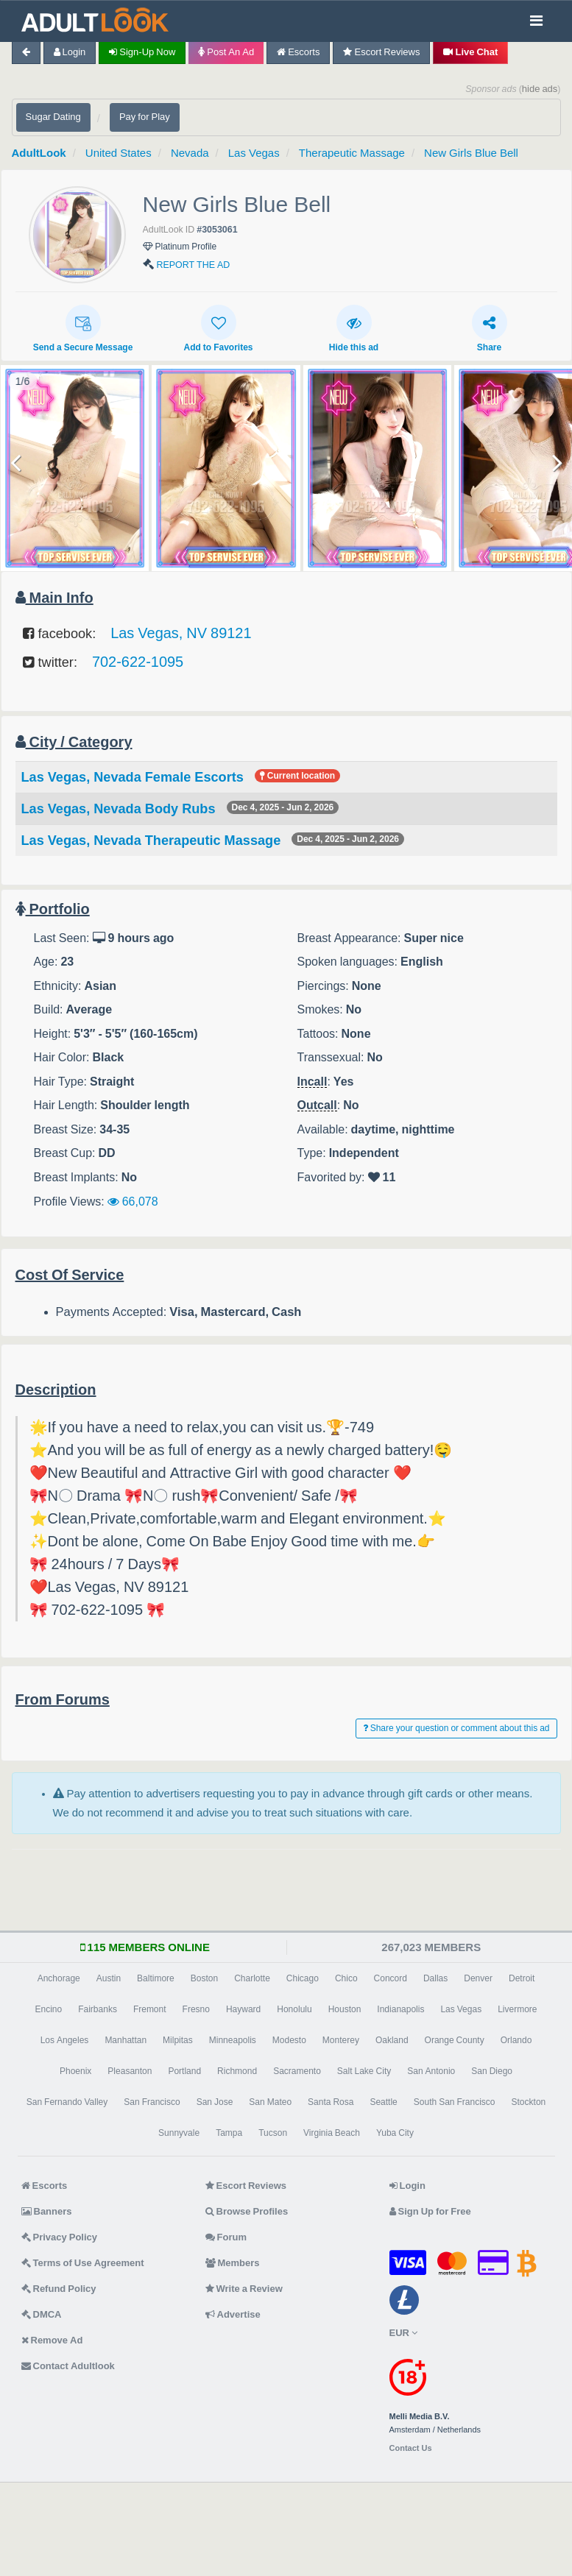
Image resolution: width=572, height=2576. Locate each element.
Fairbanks (97, 2009)
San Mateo (270, 2102)
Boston (204, 1978)
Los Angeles (64, 2040)
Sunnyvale (179, 2133)
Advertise (233, 2314)
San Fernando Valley (67, 2102)
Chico (346, 1978)
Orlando (516, 2040)
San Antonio (431, 2071)
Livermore (517, 2009)
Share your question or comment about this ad (456, 1728)
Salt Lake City (364, 2071)
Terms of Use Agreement (82, 2263)
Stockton (529, 2102)
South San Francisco (454, 2102)
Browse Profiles (247, 2211)
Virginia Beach (331, 2133)
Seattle (383, 2102)
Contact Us (410, 2448)
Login (70, 52)
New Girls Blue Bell (471, 152)
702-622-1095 (137, 661)
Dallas (435, 1978)
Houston (344, 2009)
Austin (108, 1978)
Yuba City (395, 2133)
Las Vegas (254, 152)
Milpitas (178, 2040)
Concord (390, 1978)
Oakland (392, 2040)
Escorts (298, 52)
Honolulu (294, 2009)
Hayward (243, 2009)
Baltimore (155, 1978)
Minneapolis (232, 2040)
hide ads (540, 88)
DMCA (41, 2314)
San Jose (215, 2102)
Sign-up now (142, 52)
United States (118, 152)
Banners (46, 2211)
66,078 (132, 1201)
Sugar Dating (53, 116)
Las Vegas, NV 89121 (180, 633)
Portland (184, 2071)
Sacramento (297, 2071)
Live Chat (470, 52)
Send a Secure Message (83, 328)
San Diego (491, 2071)
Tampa (229, 2133)
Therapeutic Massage (352, 152)
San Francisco (152, 2102)
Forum (226, 2237)
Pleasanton (129, 2071)
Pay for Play (144, 116)
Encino (48, 2009)
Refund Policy (58, 2288)
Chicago (302, 1978)
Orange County (454, 2040)
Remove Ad (52, 2340)
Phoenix (75, 2071)
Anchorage (59, 1978)
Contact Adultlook (68, 2366)
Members (232, 2263)
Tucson (272, 2133)
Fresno (196, 2009)
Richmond (237, 2071)
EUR (403, 2333)
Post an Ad (226, 52)
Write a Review (244, 2288)
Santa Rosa (330, 2102)
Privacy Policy (59, 2237)
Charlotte (252, 1978)
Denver (478, 1978)
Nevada (190, 152)
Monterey (340, 2040)
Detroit (521, 1978)
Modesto (289, 2040)
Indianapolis (400, 2009)
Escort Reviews (381, 52)
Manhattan (125, 2040)
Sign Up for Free (430, 2211)
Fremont (149, 2009)
